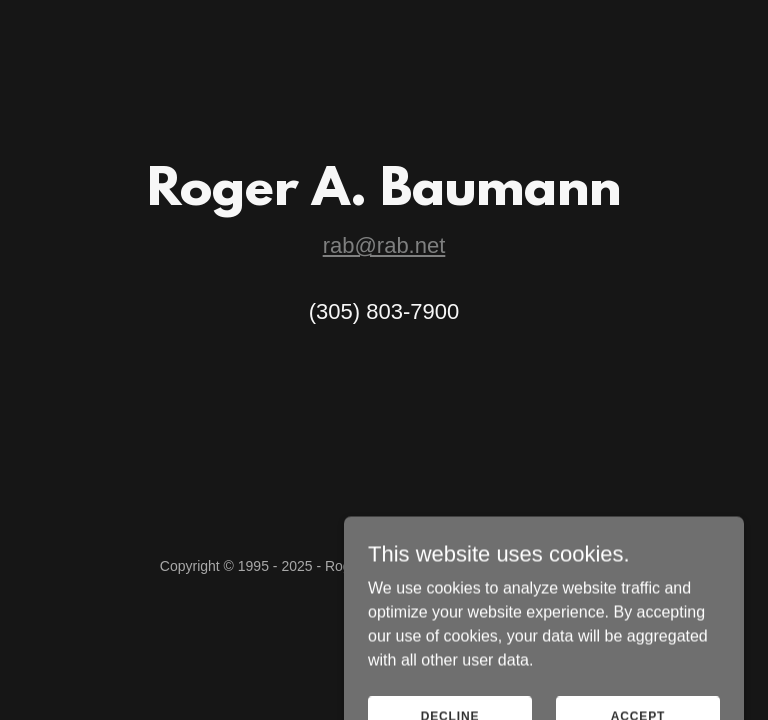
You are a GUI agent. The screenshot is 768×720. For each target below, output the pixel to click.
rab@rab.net (384, 245)
